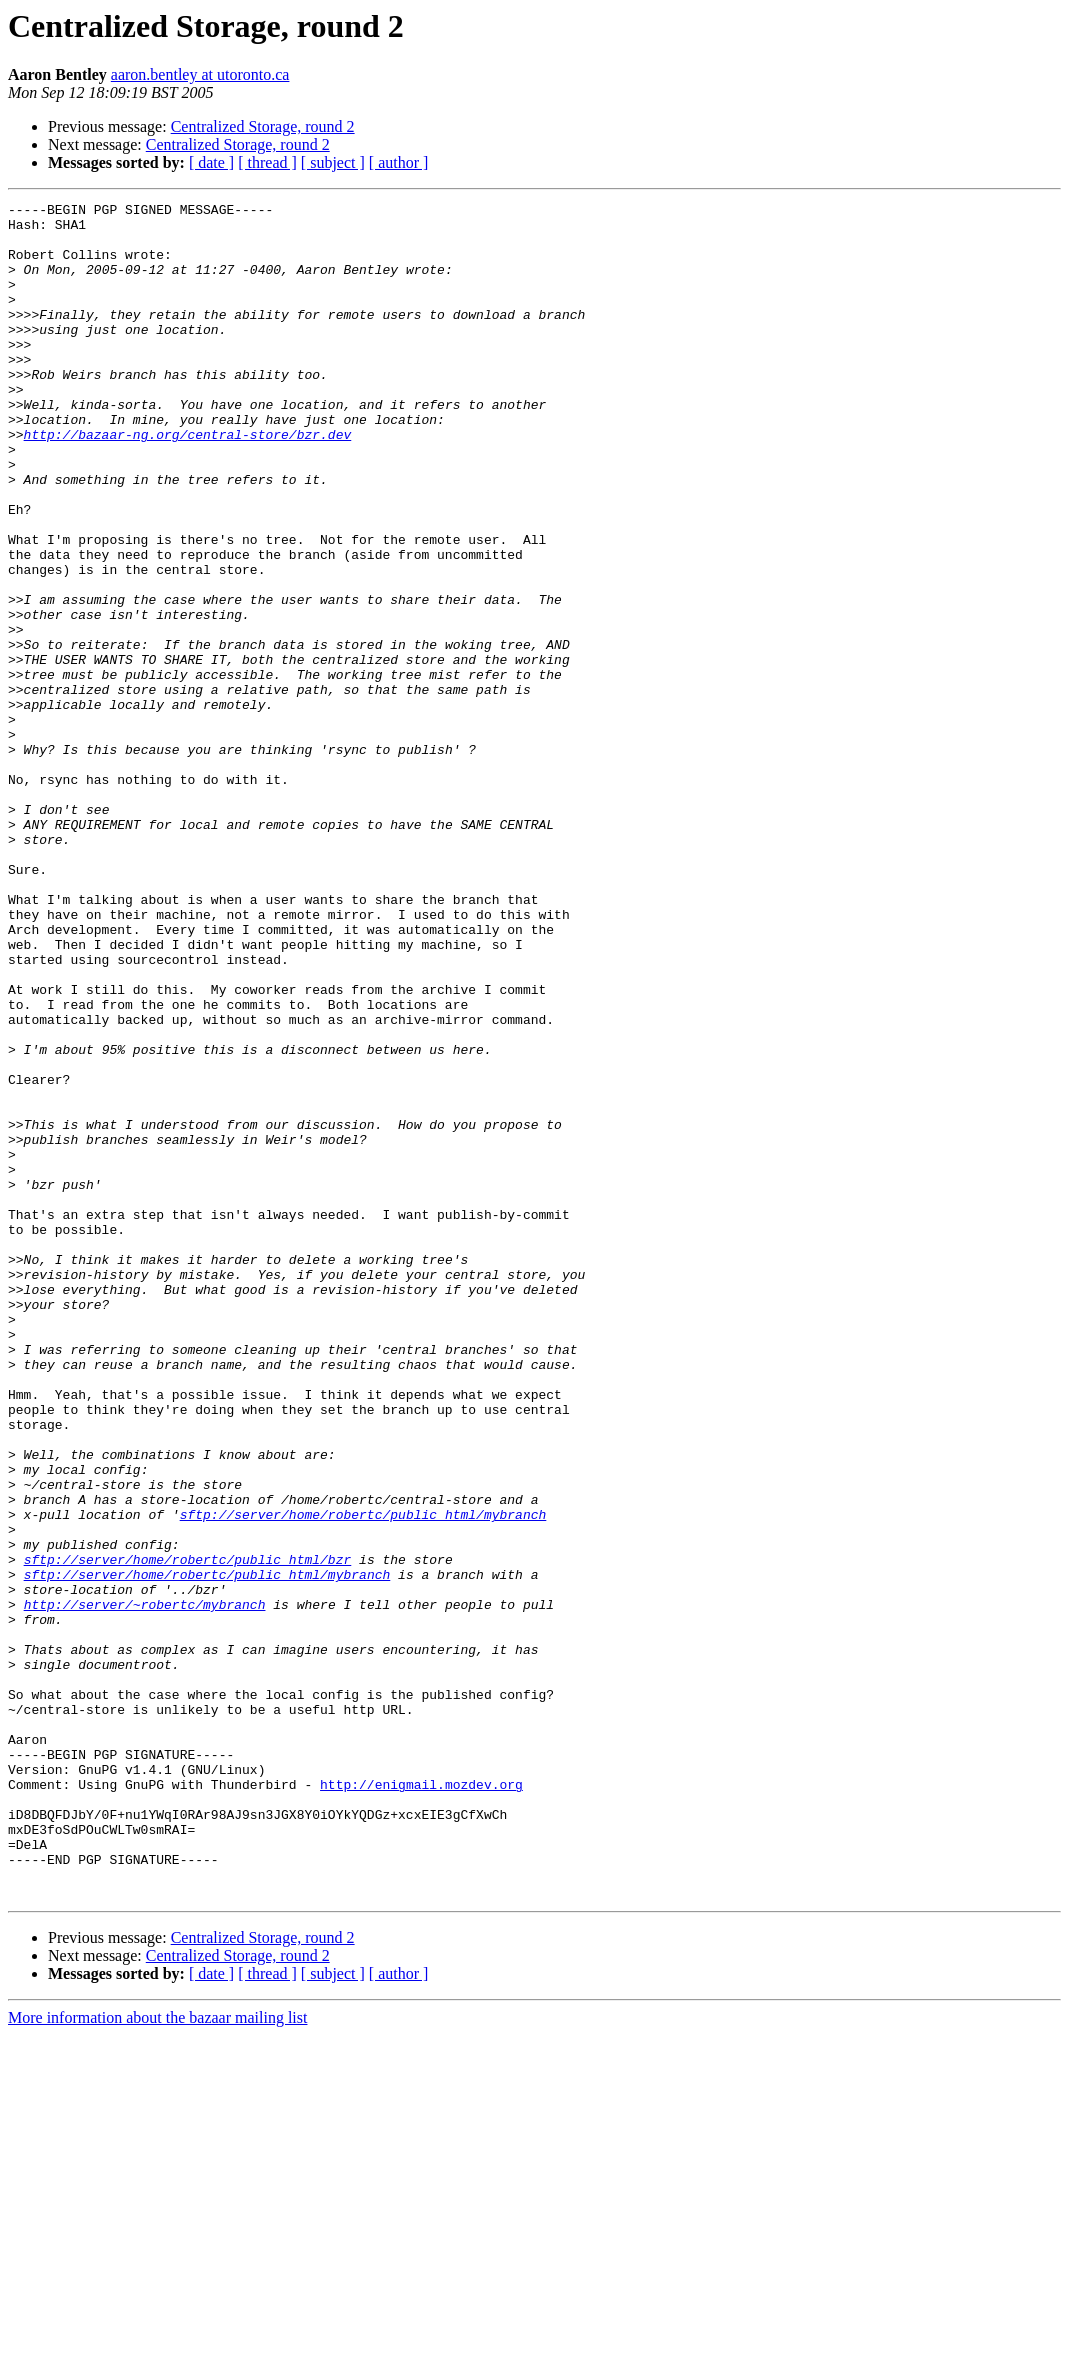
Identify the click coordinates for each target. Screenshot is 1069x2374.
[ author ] (399, 162)
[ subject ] (333, 162)
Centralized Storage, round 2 (263, 126)
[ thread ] (267, 162)
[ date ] (211, 162)
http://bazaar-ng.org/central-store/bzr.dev (188, 482)
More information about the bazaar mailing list (157, 2356)
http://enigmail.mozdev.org (421, 2102)
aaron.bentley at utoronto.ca (200, 74)
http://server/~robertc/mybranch (145, 1886)
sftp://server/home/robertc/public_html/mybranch (363, 1778)
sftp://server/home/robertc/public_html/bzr (188, 1832)
